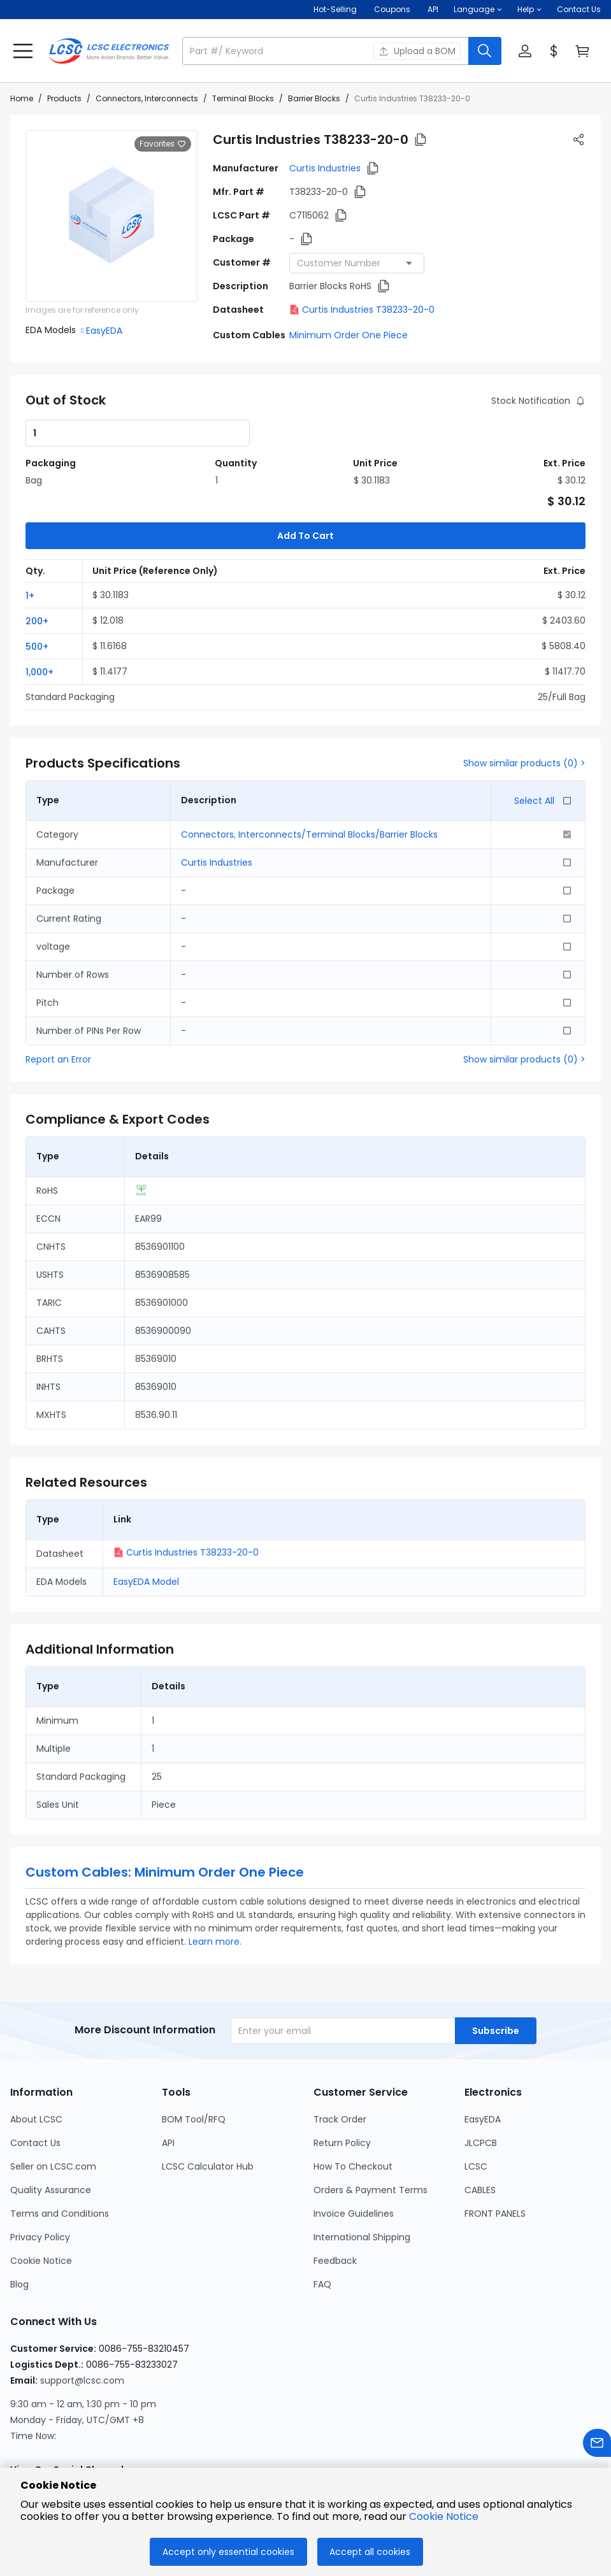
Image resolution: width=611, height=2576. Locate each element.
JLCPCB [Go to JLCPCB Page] (480, 2079)
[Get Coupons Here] (392, 9)
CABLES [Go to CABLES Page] (480, 2127)
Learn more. (215, 1878)
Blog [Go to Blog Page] (19, 2221)
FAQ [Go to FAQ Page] (322, 2221)
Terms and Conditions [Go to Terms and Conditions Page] (59, 2150)
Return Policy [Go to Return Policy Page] (342, 2079)
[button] (478, 9)
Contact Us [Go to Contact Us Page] (35, 2079)
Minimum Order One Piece (348, 335)
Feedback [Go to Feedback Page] (335, 2197)
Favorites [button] (162, 144)
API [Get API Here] (433, 9)
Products (64, 98)
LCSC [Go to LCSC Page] (475, 2103)
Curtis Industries (325, 168)
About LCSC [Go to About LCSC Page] (36, 2056)
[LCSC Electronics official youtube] (157, 2437)
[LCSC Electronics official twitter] (123, 2437)
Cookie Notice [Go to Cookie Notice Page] (41, 2197)
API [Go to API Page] (168, 2079)
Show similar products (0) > (524, 700)
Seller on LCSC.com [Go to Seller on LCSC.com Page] (53, 2103)
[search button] (484, 51)
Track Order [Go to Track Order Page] (339, 2056)
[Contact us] (597, 2445)
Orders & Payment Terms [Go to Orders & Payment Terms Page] (370, 2127)
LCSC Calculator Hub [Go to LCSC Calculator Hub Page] (208, 2103)
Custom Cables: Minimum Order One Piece (164, 1809)
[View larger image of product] (111, 216)
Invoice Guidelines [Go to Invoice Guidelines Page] (353, 2150)
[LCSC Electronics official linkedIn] (88, 2437)
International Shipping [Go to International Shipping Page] (361, 2174)
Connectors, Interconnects (147, 98)
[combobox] (356, 263)
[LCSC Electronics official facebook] (54, 2437)
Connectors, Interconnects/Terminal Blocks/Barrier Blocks (309, 771)
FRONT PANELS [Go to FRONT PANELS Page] (495, 2150)
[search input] (326, 51)
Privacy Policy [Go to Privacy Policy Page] (40, 2174)
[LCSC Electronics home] (108, 51)
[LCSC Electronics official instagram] (19, 2437)
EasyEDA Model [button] (146, 1518)
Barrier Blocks (314, 98)
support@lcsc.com (82, 2317)
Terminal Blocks (243, 98)
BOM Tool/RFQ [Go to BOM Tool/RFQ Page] (194, 2056)
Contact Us (579, 9)
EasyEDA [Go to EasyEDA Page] (482, 2056)
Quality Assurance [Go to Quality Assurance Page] (50, 2127)
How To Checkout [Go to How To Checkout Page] (352, 2103)
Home (21, 98)
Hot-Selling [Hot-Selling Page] (336, 9)
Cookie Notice (443, 2516)
